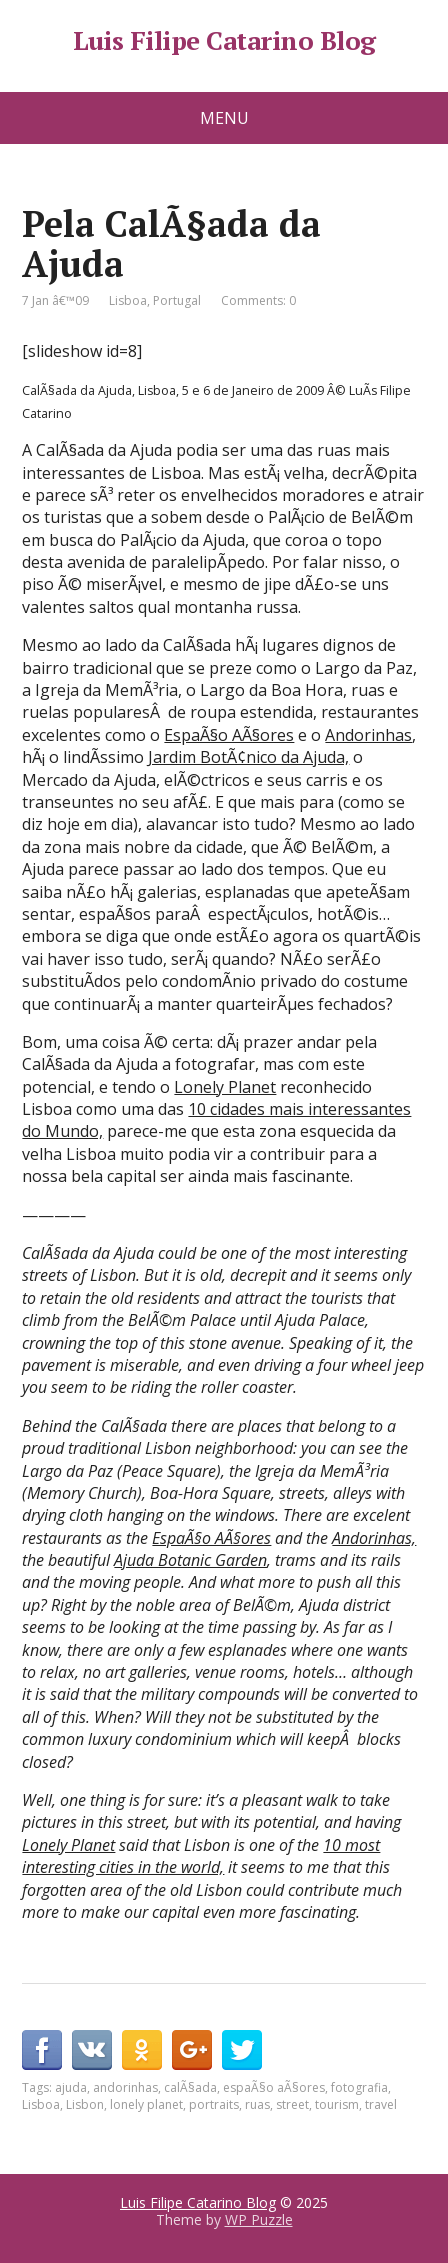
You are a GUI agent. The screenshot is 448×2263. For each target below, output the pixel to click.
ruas (257, 2104)
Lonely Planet (225, 1087)
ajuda (71, 2087)
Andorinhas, (374, 1538)
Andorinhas (368, 735)
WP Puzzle (259, 2219)
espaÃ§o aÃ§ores (274, 2087)
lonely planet (146, 2104)
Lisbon (85, 2104)
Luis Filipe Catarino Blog (224, 41)
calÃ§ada (190, 2087)
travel (381, 2104)
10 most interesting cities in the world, (201, 1856)
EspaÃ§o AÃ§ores (229, 735)
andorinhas (125, 2087)
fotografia (359, 2087)
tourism (337, 2104)
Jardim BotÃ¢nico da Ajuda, (248, 757)
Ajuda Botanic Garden (190, 1560)
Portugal (177, 300)
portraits (214, 2104)
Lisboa (128, 300)
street (292, 2104)
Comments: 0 (258, 300)
